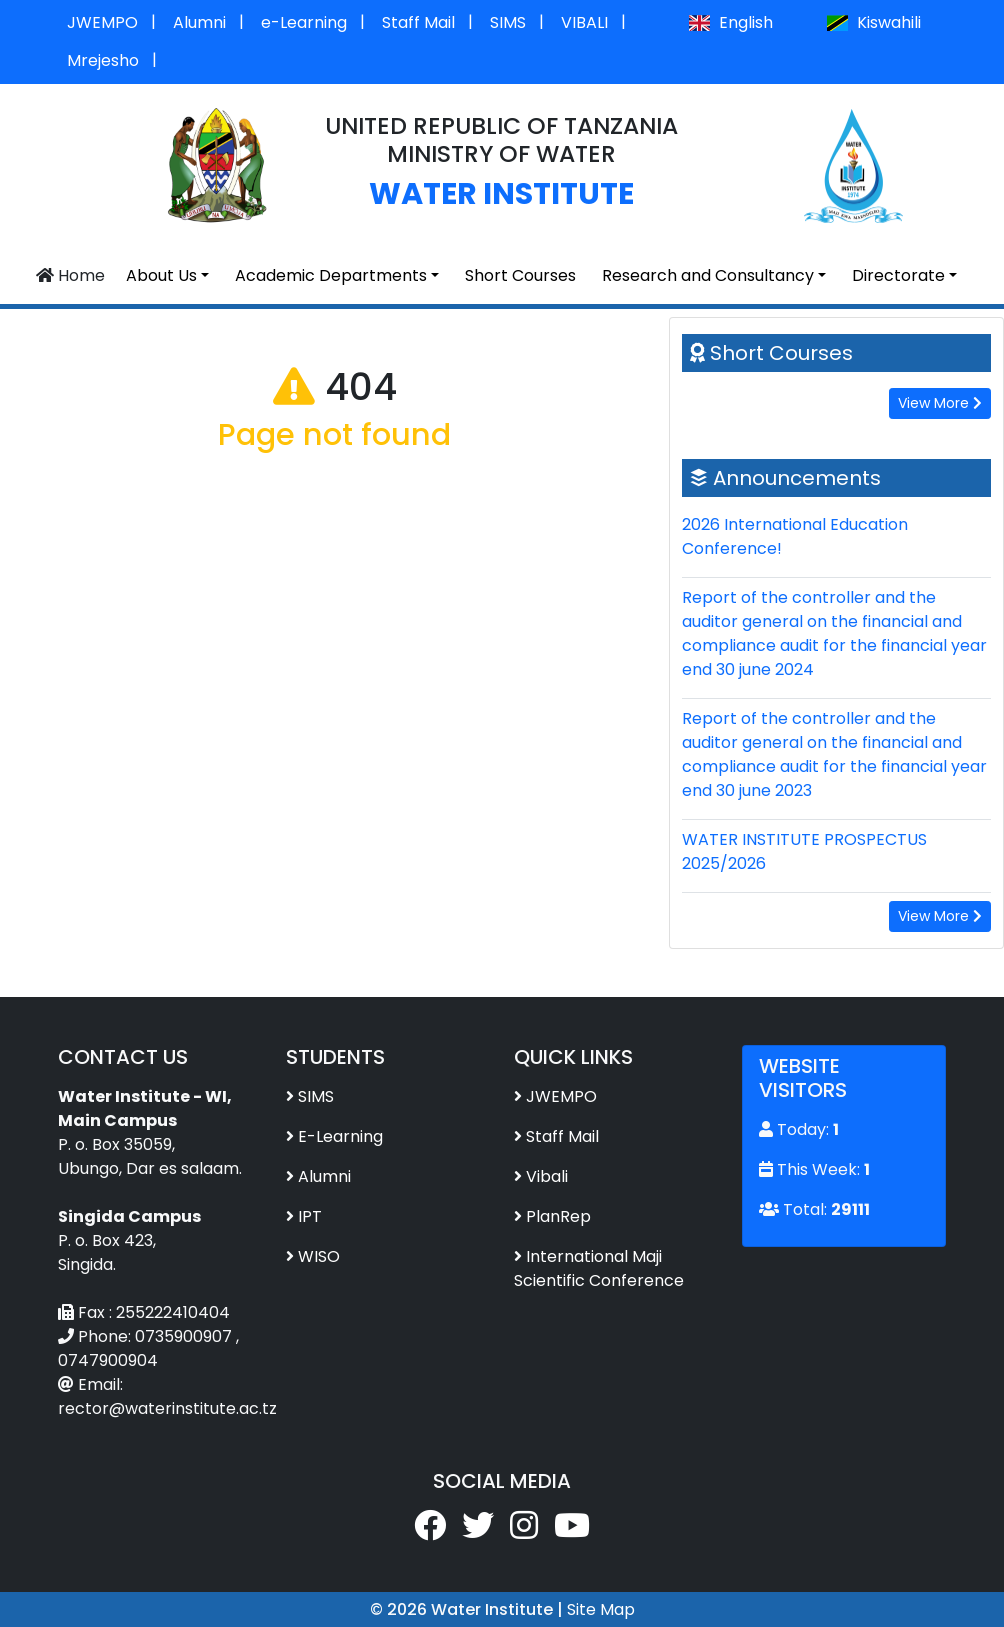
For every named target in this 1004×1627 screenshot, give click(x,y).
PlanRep (558, 1216)
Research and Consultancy (708, 275)
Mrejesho (103, 60)
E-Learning (340, 1136)
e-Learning (304, 22)
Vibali (547, 1176)
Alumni (199, 22)
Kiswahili (874, 22)
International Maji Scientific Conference (599, 1268)
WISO (319, 1256)
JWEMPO (102, 22)
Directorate (898, 275)
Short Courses (520, 275)
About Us (161, 275)
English (730, 22)
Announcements (797, 478)
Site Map (601, 1609)
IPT (310, 1216)
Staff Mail (418, 22)
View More (940, 403)
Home (70, 275)
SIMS (508, 22)
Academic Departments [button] (331, 275)
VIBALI (584, 22)
